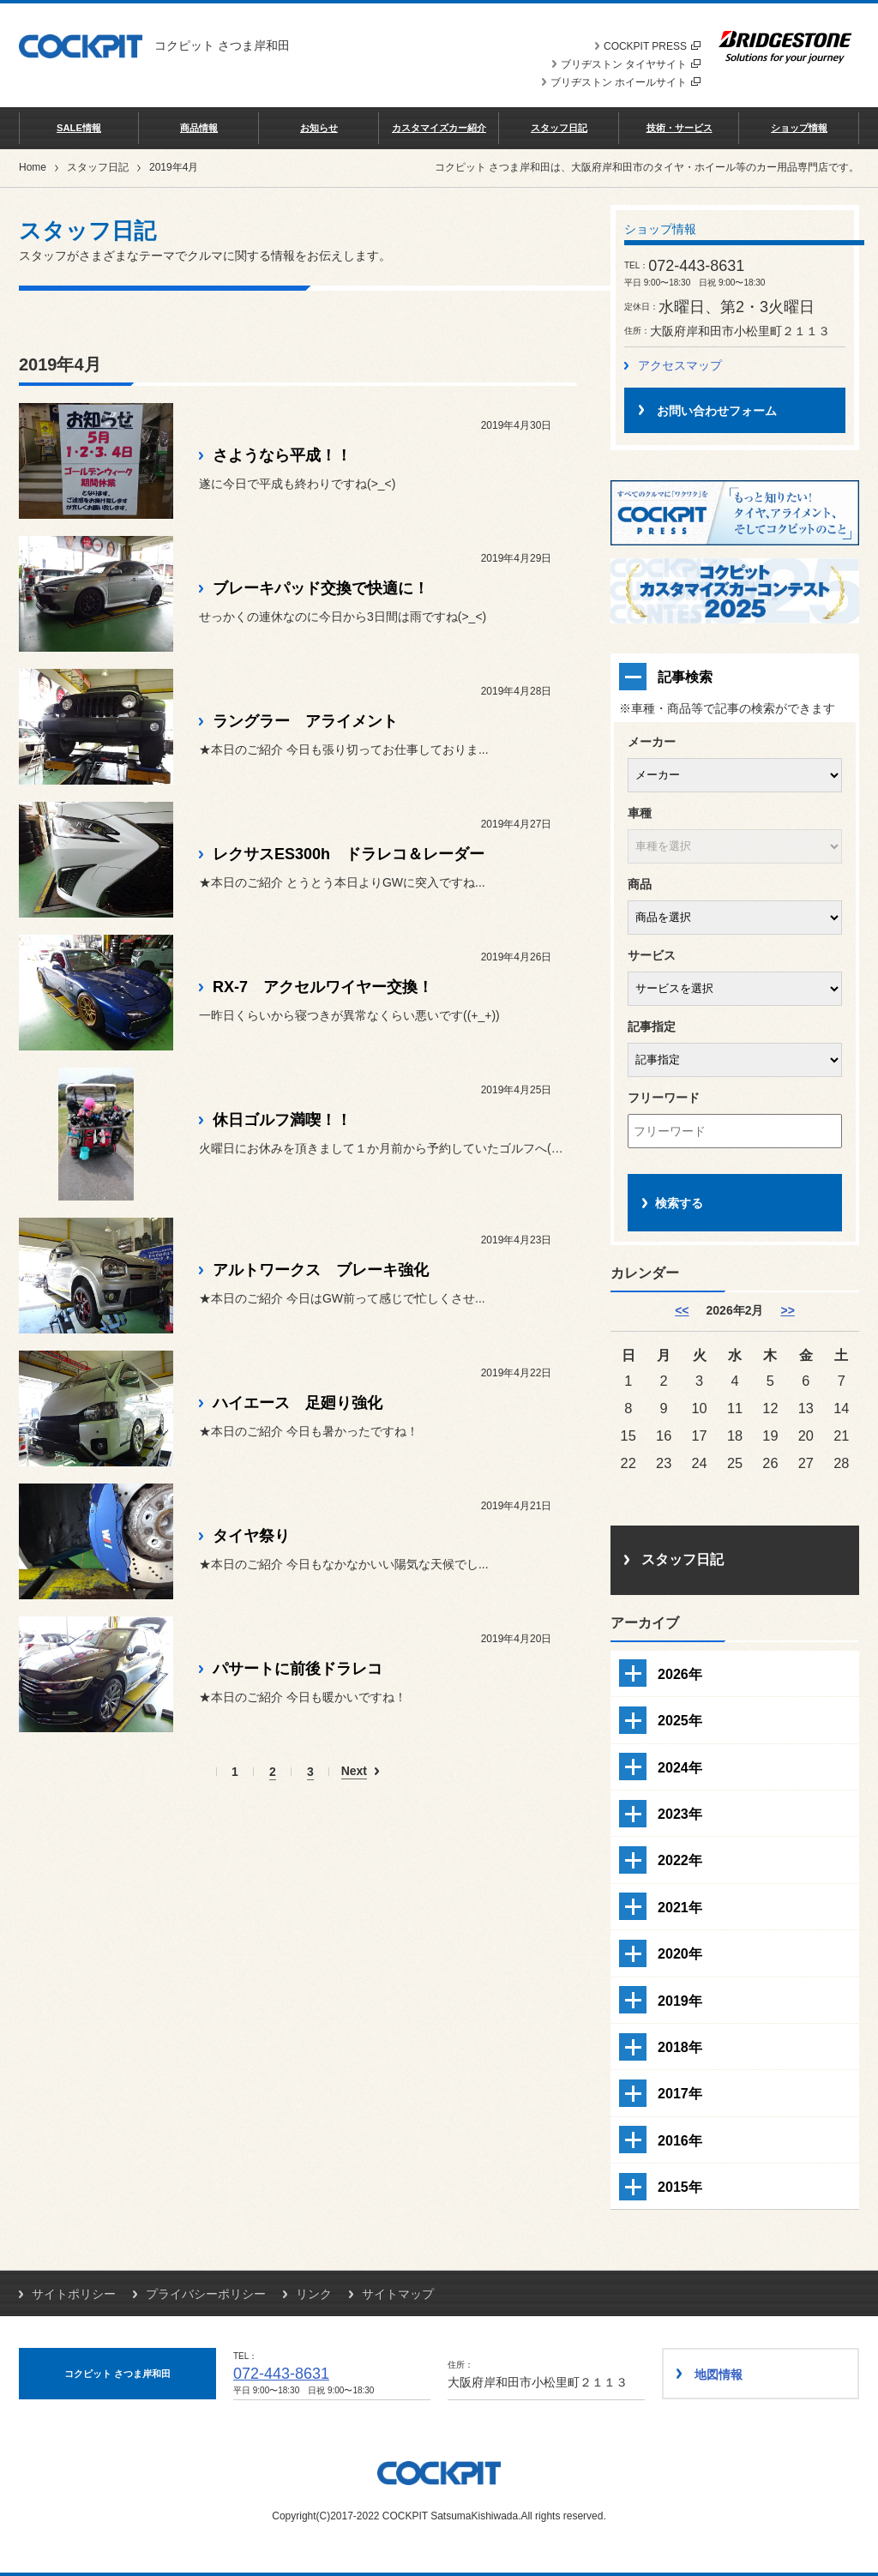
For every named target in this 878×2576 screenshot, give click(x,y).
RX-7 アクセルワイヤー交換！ (323, 987)
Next (354, 1771)
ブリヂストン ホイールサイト (625, 82)
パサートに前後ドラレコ (297, 1668)
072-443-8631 (281, 2373)
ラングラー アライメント (305, 721)
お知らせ (319, 128)
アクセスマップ (680, 365)
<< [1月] (682, 1310)
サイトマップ (398, 2294)
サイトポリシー (74, 2294)
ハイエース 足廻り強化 (297, 1402)
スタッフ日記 (559, 128)
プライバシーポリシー (206, 2294)
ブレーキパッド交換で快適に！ (321, 588)
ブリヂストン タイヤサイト (631, 64)
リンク (314, 2294)
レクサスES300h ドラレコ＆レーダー (348, 854)
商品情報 (199, 128)
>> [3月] (787, 1310)
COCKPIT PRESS (652, 46)
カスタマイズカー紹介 (439, 128)
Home (32, 167)
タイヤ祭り (251, 1535)
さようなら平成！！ (282, 455)
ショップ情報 (799, 128)
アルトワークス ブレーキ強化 (321, 1270)
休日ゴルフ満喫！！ (282, 1120)
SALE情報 (79, 128)
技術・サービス (679, 128)
